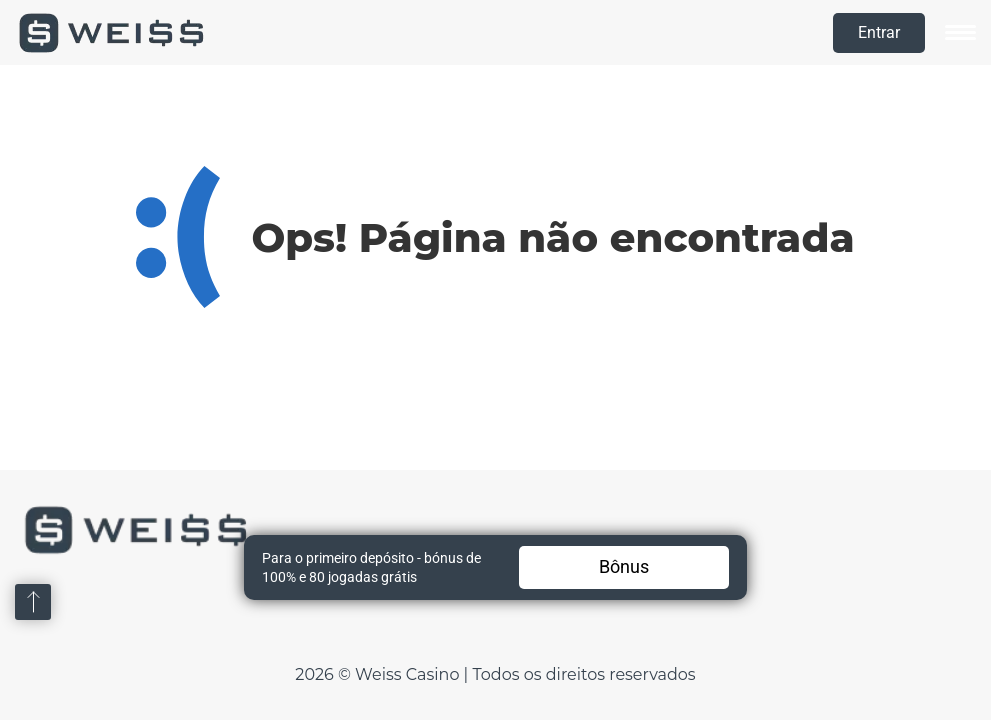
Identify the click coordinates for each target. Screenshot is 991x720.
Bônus (624, 566)
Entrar (879, 32)
